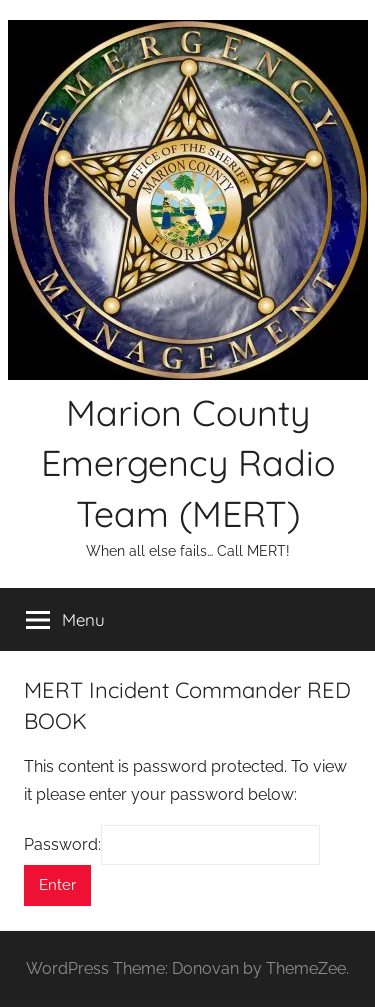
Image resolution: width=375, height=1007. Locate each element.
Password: (172, 844)
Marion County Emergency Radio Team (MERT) (188, 463)
